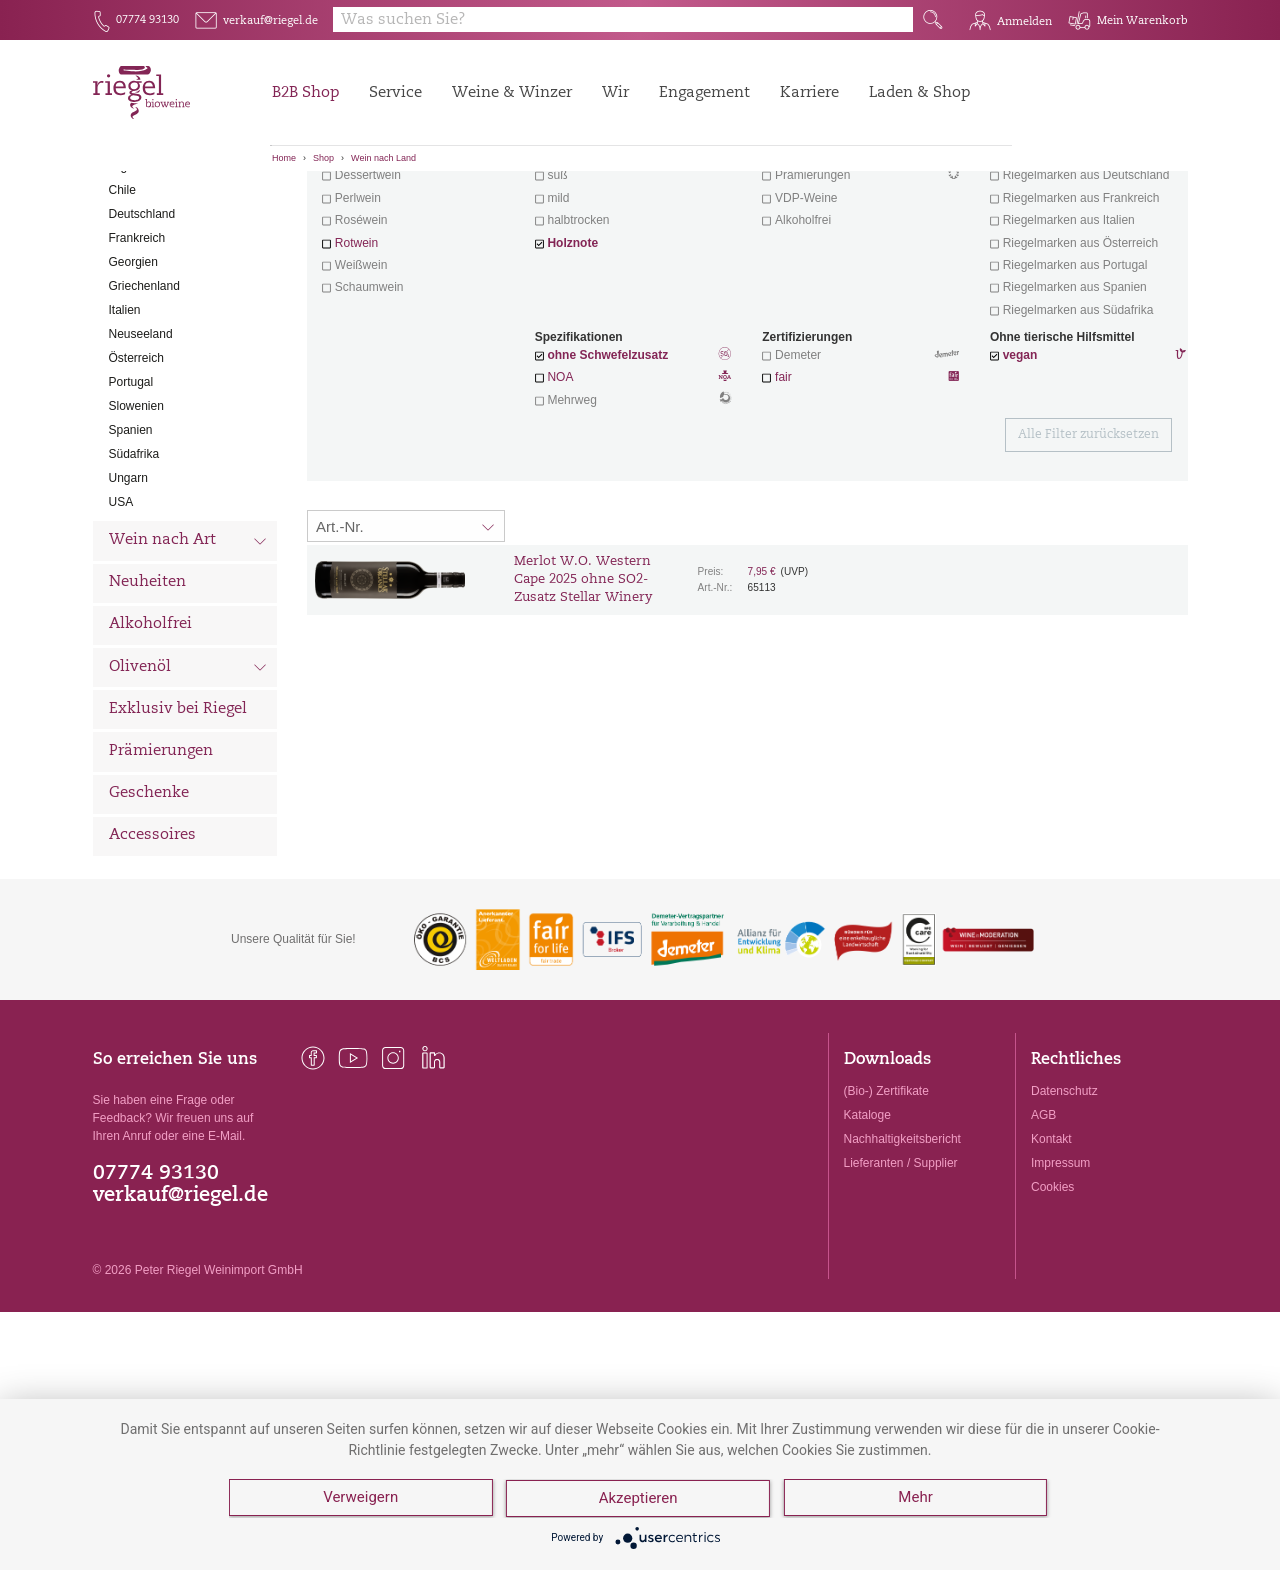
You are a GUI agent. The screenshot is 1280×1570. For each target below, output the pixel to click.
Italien (125, 421)
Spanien (131, 541)
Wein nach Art (188, 654)
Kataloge (867, 1226)
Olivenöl (188, 780)
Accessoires (152, 946)
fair (783, 488)
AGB (1043, 1226)
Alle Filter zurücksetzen (1088, 546)
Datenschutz (1064, 1202)
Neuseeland (141, 445)
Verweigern (360, 1500)
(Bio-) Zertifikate (886, 1202)
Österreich (136, 469)
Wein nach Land (383, 158)
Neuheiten (147, 693)
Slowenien (136, 517)
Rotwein (356, 354)
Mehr (917, 1500)
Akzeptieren (639, 1500)
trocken (566, 264)
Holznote (572, 354)
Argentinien (139, 277)
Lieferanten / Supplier (901, 1274)
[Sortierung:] (406, 637)
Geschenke (149, 904)
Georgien (133, 373)
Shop (323, 158)
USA (121, 613)
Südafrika (134, 565)
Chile (122, 301)
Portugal (131, 493)
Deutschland (142, 325)
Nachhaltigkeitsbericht (902, 1250)
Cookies (1052, 1298)
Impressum (1060, 1274)
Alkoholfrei (150, 735)
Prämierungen (161, 862)
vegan (1020, 466)
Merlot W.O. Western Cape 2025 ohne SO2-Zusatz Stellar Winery (583, 690)
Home (284, 158)
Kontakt (1051, 1250)
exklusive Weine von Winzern (1081, 264)
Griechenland (144, 397)
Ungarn (128, 589)
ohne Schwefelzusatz (607, 466)
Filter (750, 205)
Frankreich (137, 349)
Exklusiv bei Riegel (178, 820)
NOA (633, 490)
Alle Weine (149, 205)
